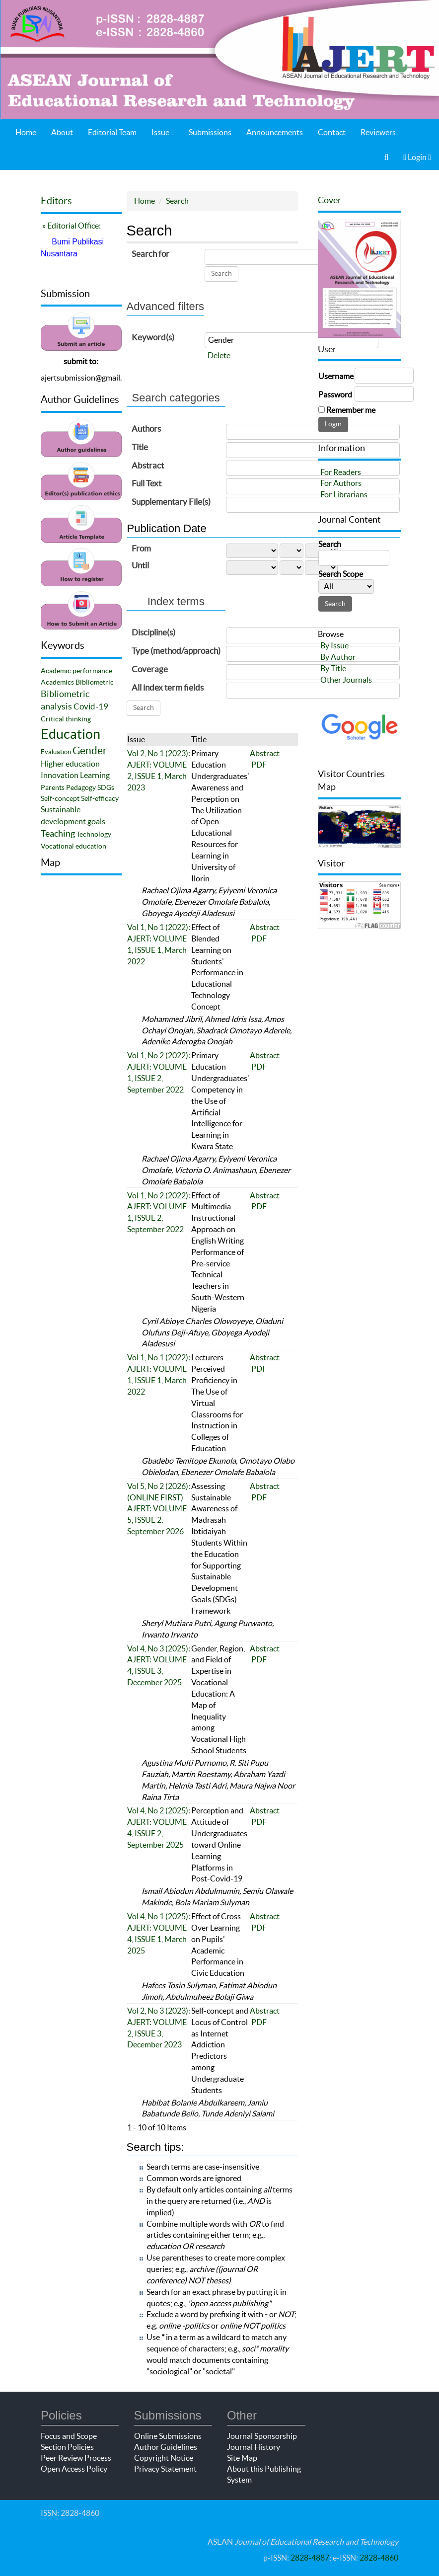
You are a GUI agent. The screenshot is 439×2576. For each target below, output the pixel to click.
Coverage (150, 669)
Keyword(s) (153, 337)
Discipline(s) (153, 632)
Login (417, 157)
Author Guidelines (165, 2446)
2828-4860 (379, 2557)
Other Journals (346, 679)
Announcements (274, 132)
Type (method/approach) (176, 650)
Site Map (242, 2457)
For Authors (341, 482)
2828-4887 (310, 2557)
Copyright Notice (163, 2457)
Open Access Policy (74, 2468)
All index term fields (168, 687)
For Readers (340, 472)
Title (140, 447)
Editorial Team (112, 132)
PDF (259, 764)
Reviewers (378, 132)
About (62, 132)
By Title (333, 668)
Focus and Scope (69, 2435)
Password (335, 394)
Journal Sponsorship (262, 2435)
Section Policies (67, 2446)
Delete (219, 355)
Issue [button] (162, 132)
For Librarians (343, 494)
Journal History (253, 2446)
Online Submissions (168, 2435)
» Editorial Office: (71, 225)
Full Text (146, 483)
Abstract (148, 465)
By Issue (334, 645)
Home (25, 132)
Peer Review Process (76, 2457)
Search (177, 200)
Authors (146, 428)
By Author (338, 656)
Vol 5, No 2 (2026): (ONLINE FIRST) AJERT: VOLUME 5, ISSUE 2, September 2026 (158, 1509)
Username (336, 376)
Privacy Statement (165, 2468)
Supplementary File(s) (171, 501)
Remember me (350, 409)
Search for (150, 253)
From (141, 548)
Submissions (210, 132)
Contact (332, 132)
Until (140, 565)
